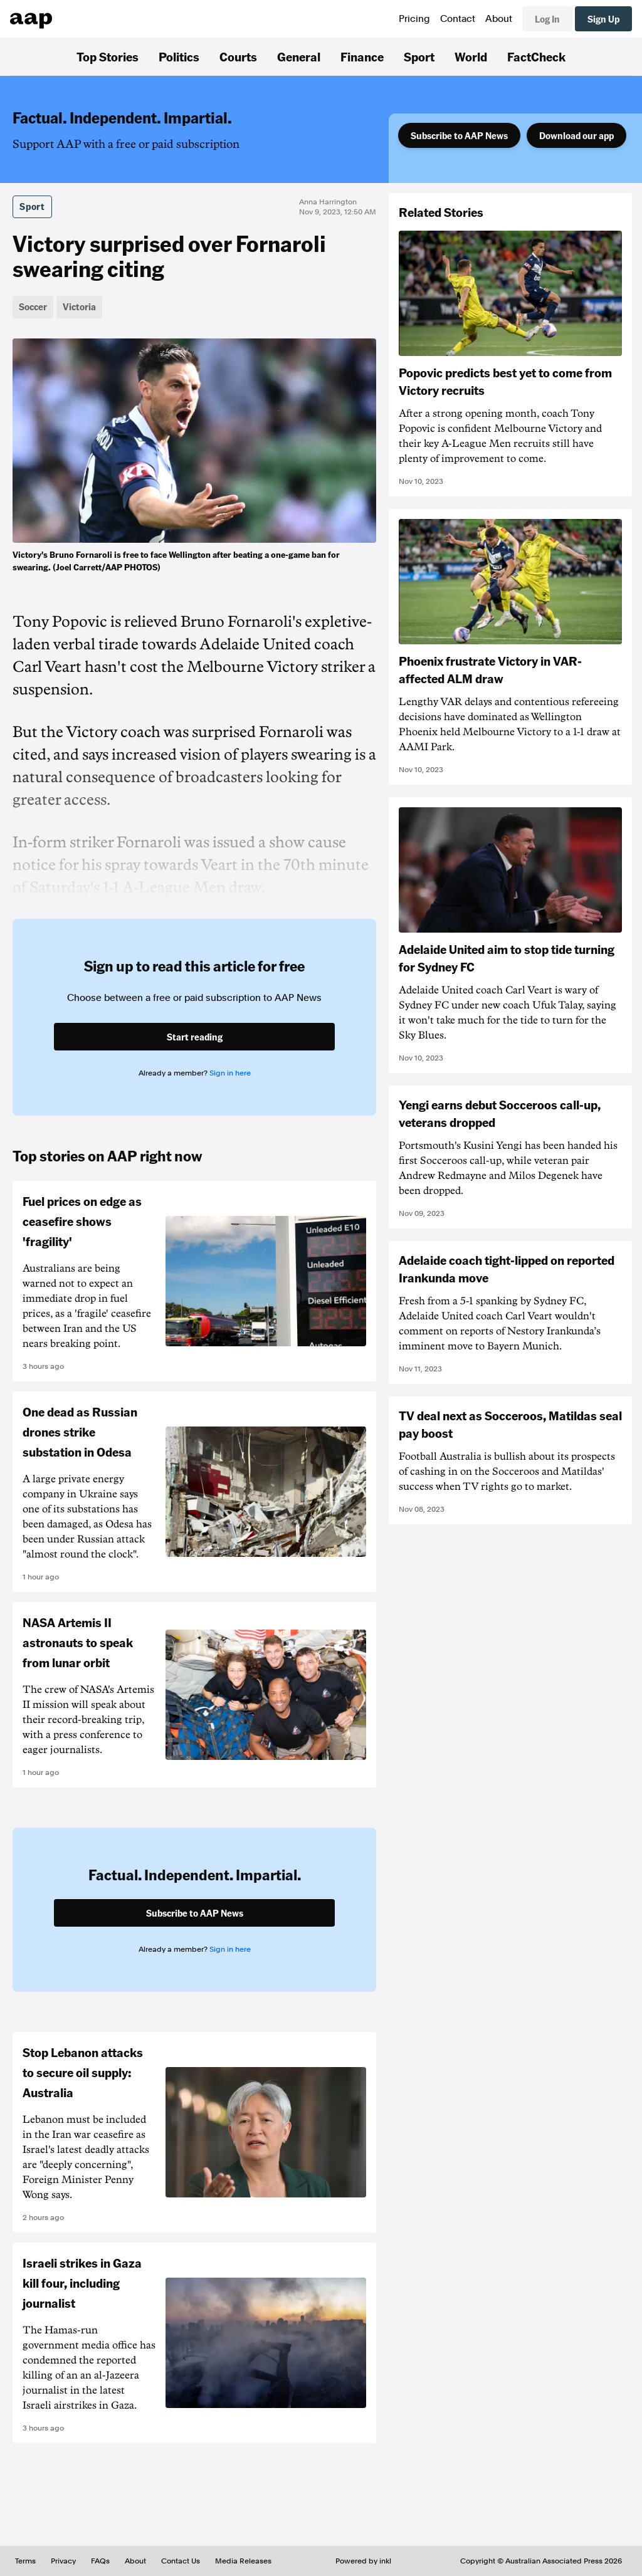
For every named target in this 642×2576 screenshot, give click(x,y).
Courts (238, 56)
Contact (457, 18)
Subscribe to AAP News (459, 135)
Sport (419, 56)
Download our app (576, 135)
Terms (25, 2561)
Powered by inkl (363, 2561)
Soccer (33, 306)
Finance (362, 56)
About (498, 18)
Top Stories (107, 56)
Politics (179, 56)
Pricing (414, 18)
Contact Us (180, 2561)
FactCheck (536, 56)
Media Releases (243, 2561)
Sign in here (230, 1073)
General (298, 56)
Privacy (63, 2561)
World (471, 56)
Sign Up (603, 19)
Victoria (79, 306)
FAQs (100, 2561)
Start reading (195, 1036)
